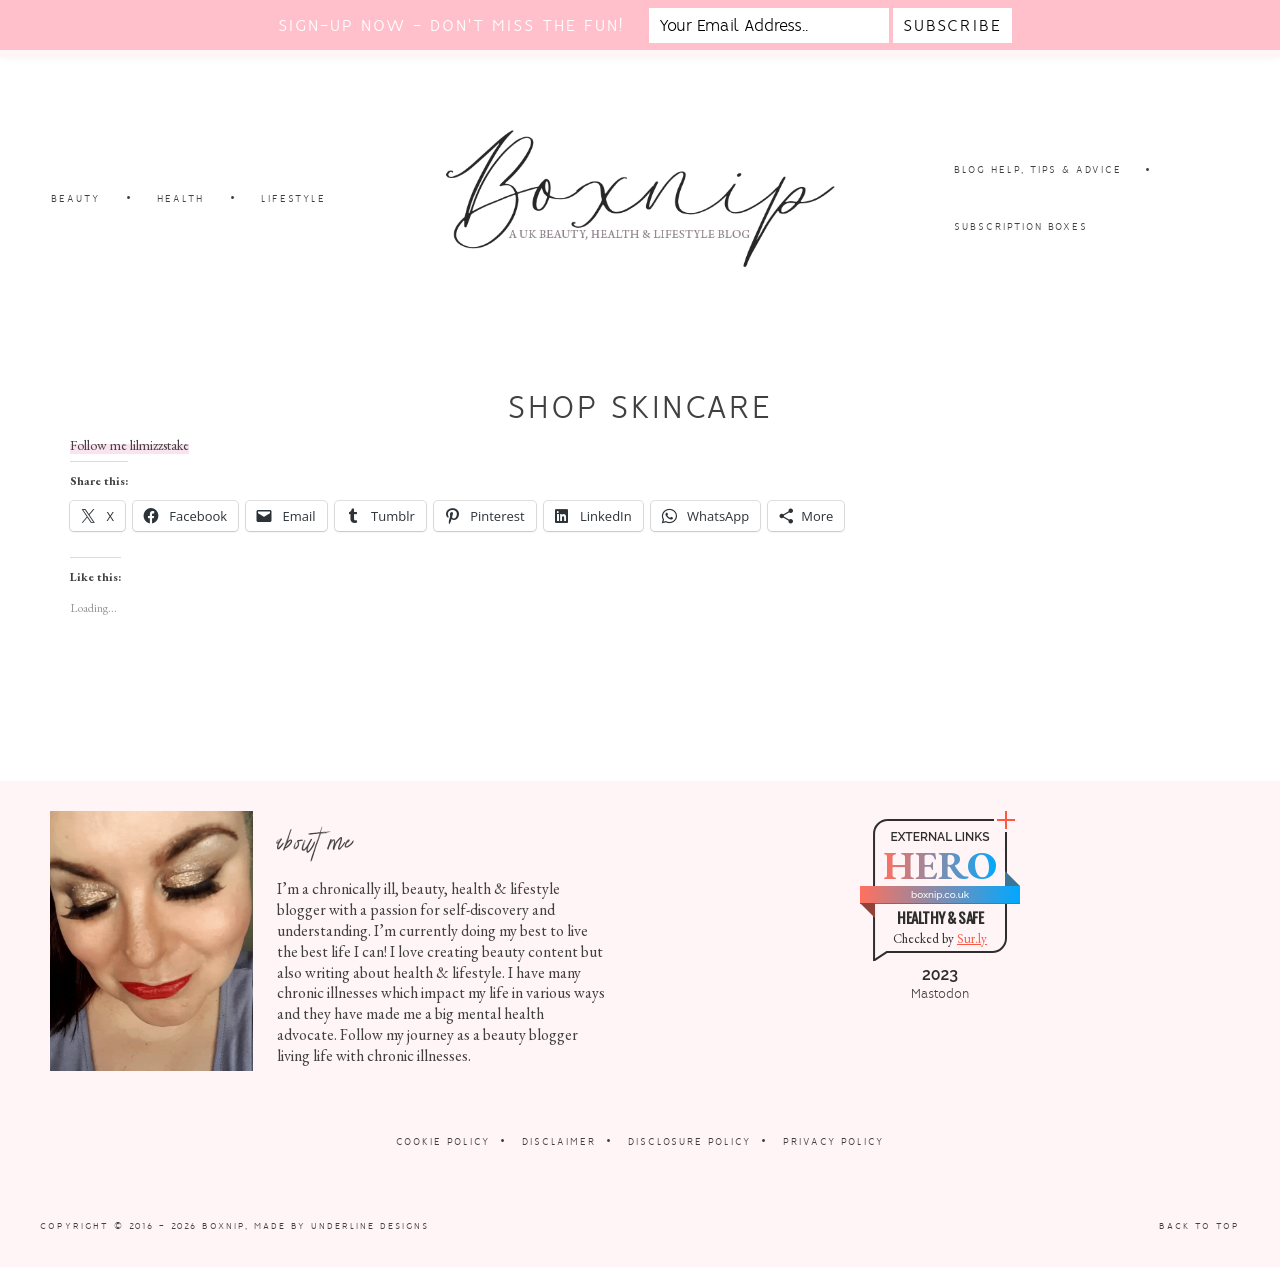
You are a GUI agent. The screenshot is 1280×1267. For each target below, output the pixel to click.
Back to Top (1199, 1226)
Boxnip (223, 1226)
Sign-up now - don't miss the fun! (451, 25)
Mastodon (940, 994)
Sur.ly (972, 938)
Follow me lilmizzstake (129, 445)
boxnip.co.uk (940, 894)
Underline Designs (370, 1226)
